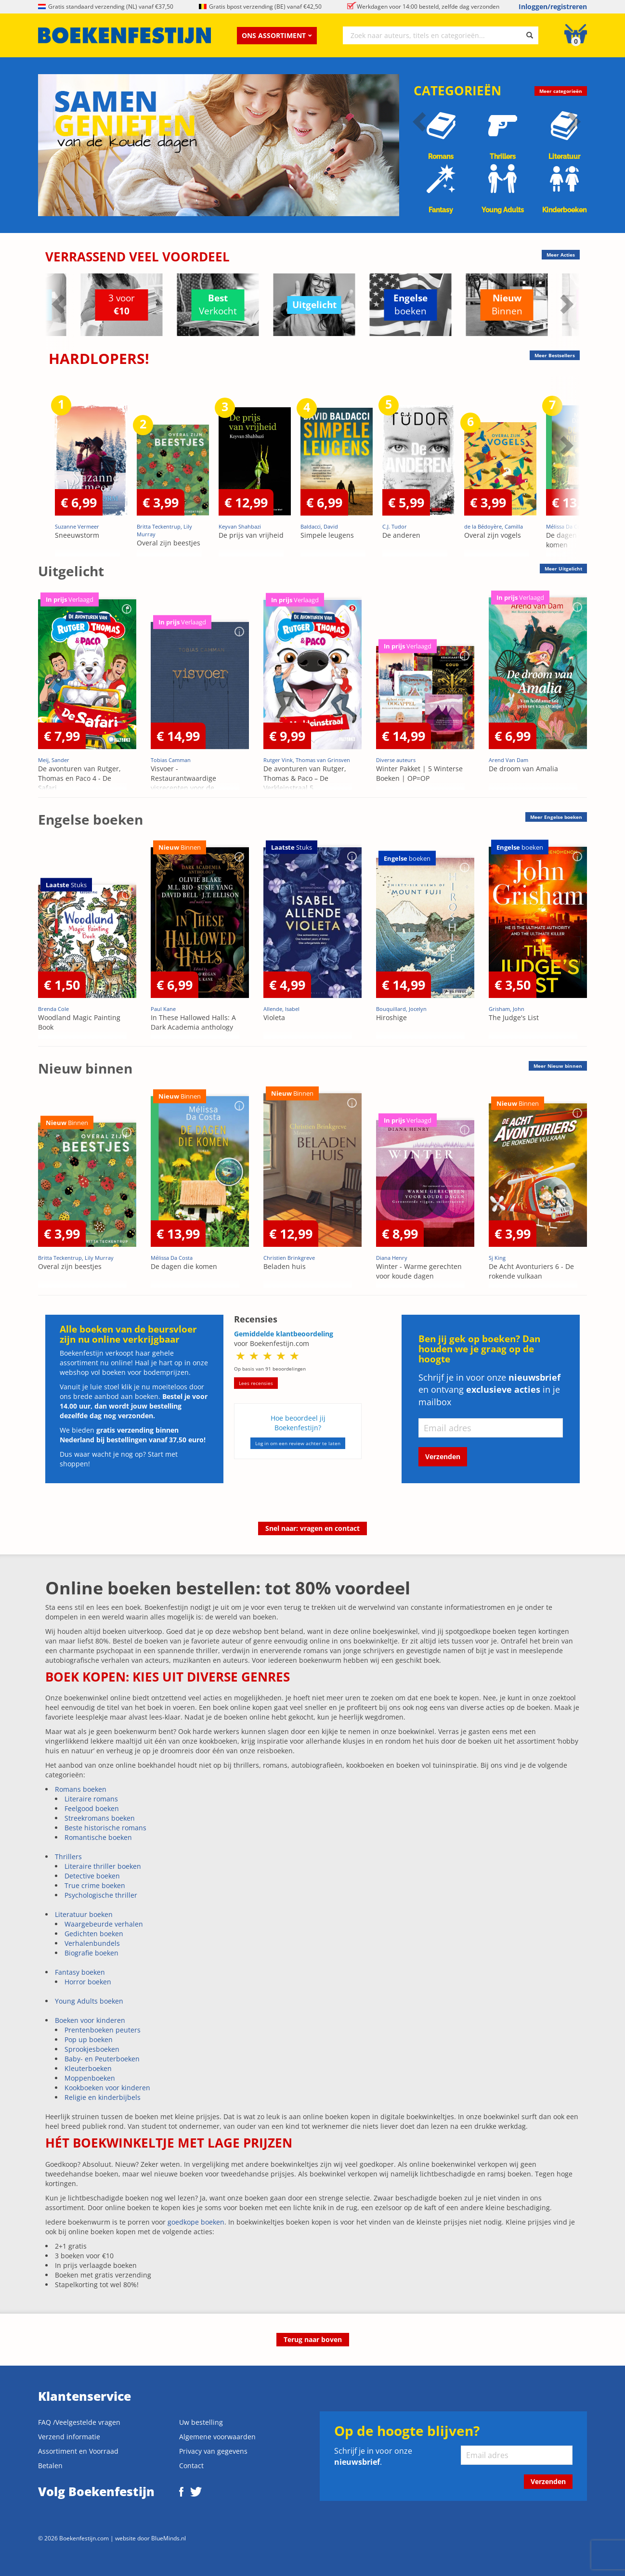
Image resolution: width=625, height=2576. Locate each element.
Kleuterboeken (88, 2068)
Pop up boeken (89, 2039)
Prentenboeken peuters (103, 2029)
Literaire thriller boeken (103, 1866)
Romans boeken (80, 1789)
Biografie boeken (91, 1952)
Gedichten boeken (94, 1933)
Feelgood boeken (92, 1808)
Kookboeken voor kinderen (107, 2087)
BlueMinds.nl (168, 2538)
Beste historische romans (105, 1827)
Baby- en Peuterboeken (102, 2058)
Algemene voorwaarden (217, 2436)
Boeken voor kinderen (90, 2020)
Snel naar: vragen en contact (312, 1528)
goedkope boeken (196, 2221)
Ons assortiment (277, 35)
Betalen (50, 2465)
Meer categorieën (560, 91)
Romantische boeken (98, 1837)
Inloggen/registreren (553, 6)
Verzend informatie (69, 2436)
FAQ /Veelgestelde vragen (79, 2422)
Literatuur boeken (84, 1914)
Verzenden (442, 1456)
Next (565, 303)
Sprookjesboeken (92, 2049)
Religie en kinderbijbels (103, 2097)
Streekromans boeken (100, 1818)
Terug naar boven (313, 2339)
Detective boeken (92, 1875)
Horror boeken (88, 1981)
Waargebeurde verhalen (104, 1924)
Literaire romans (91, 1798)
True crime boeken (95, 1885)
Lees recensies (256, 1383)
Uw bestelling (201, 2422)
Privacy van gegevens (213, 2451)
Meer (563, 568)
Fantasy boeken (80, 1972)
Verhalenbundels (92, 1943)
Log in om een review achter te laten (297, 1443)
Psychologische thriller (101, 1895)
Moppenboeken (90, 2078)
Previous (59, 303)
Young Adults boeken (89, 2001)
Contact (191, 2465)
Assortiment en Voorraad (78, 2451)
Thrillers (68, 1856)
